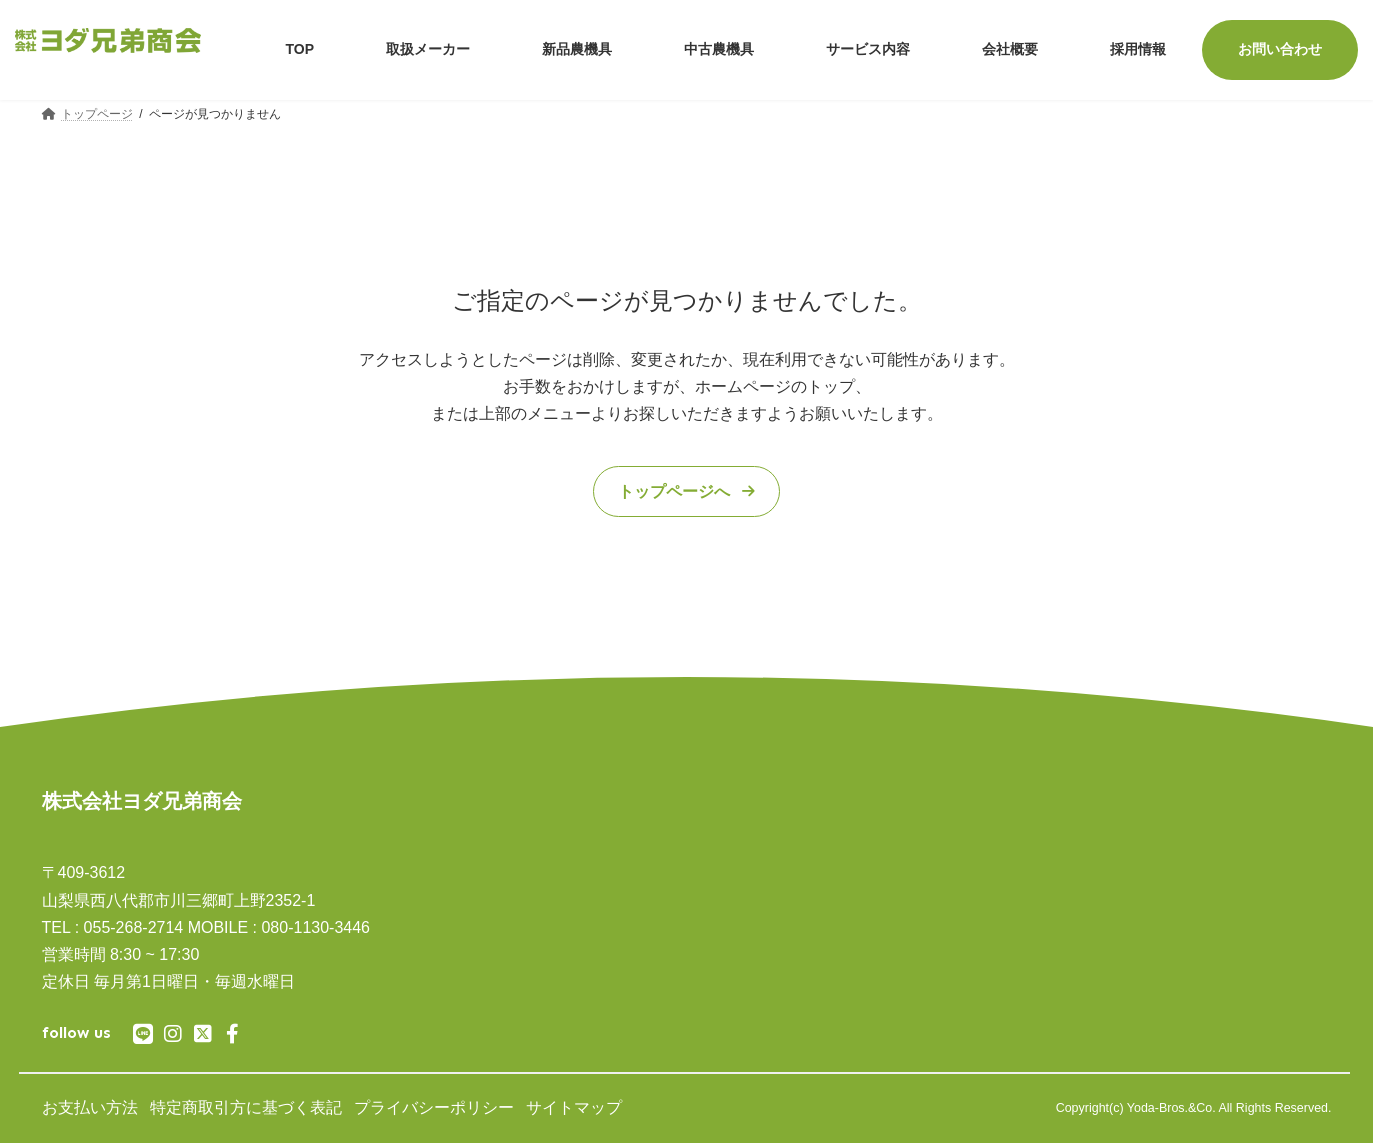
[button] (686, 492)
